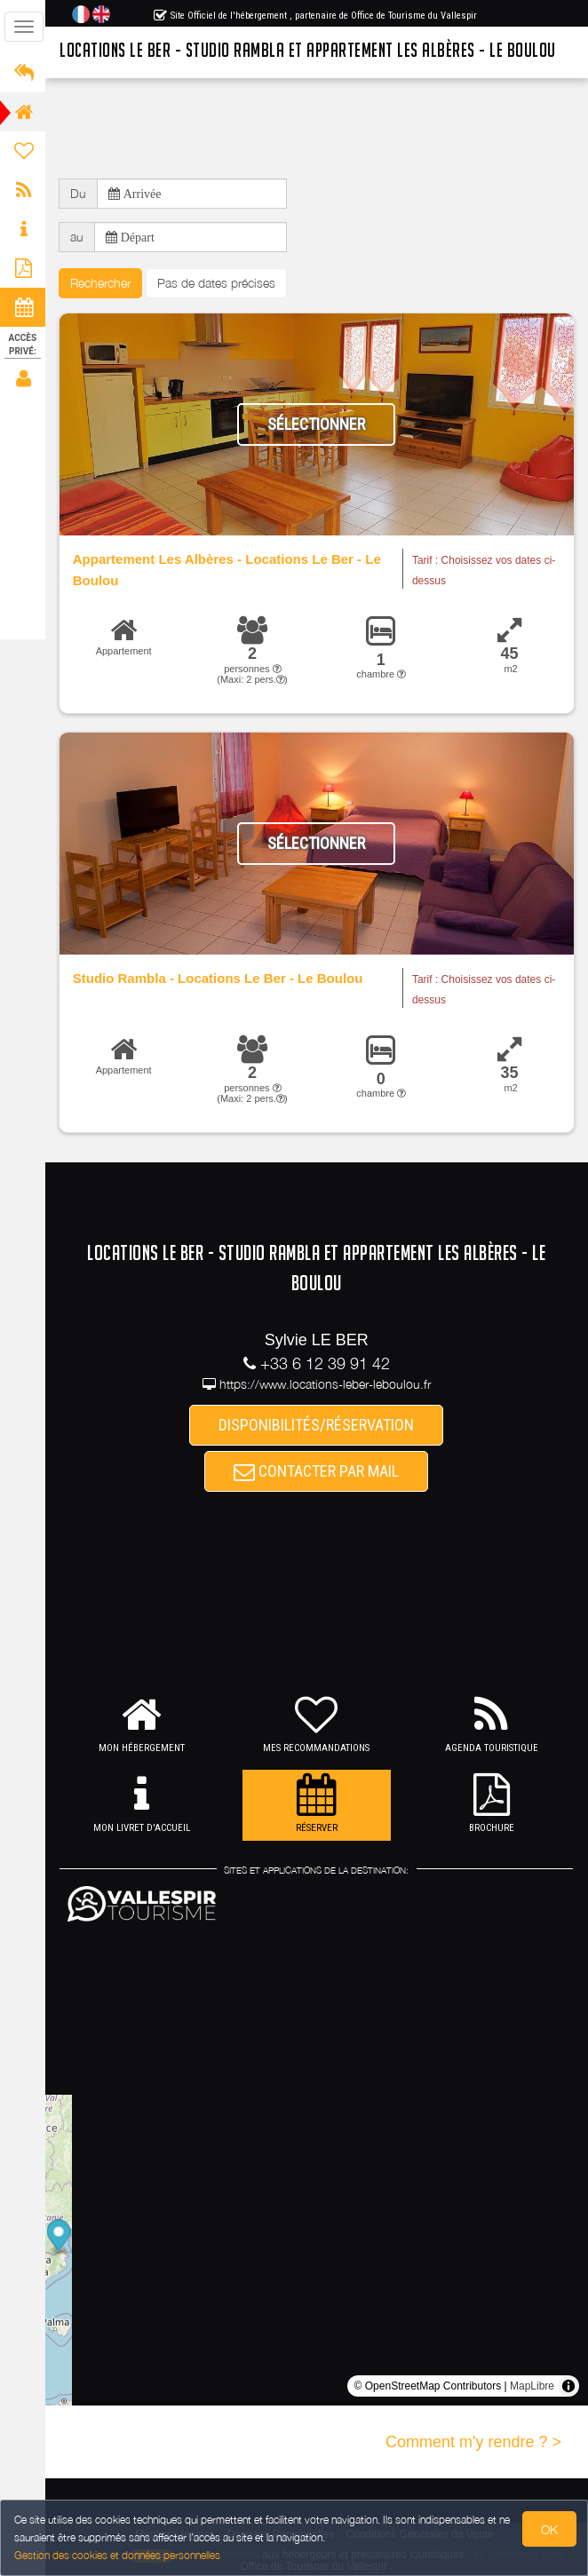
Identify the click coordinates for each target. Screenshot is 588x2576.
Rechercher (102, 282)
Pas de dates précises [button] (218, 282)
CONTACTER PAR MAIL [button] (318, 1471)
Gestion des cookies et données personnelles (117, 2555)
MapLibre (532, 2386)
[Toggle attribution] (568, 2386)
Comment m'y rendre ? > (473, 2442)
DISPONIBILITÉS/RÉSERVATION (318, 1424)
